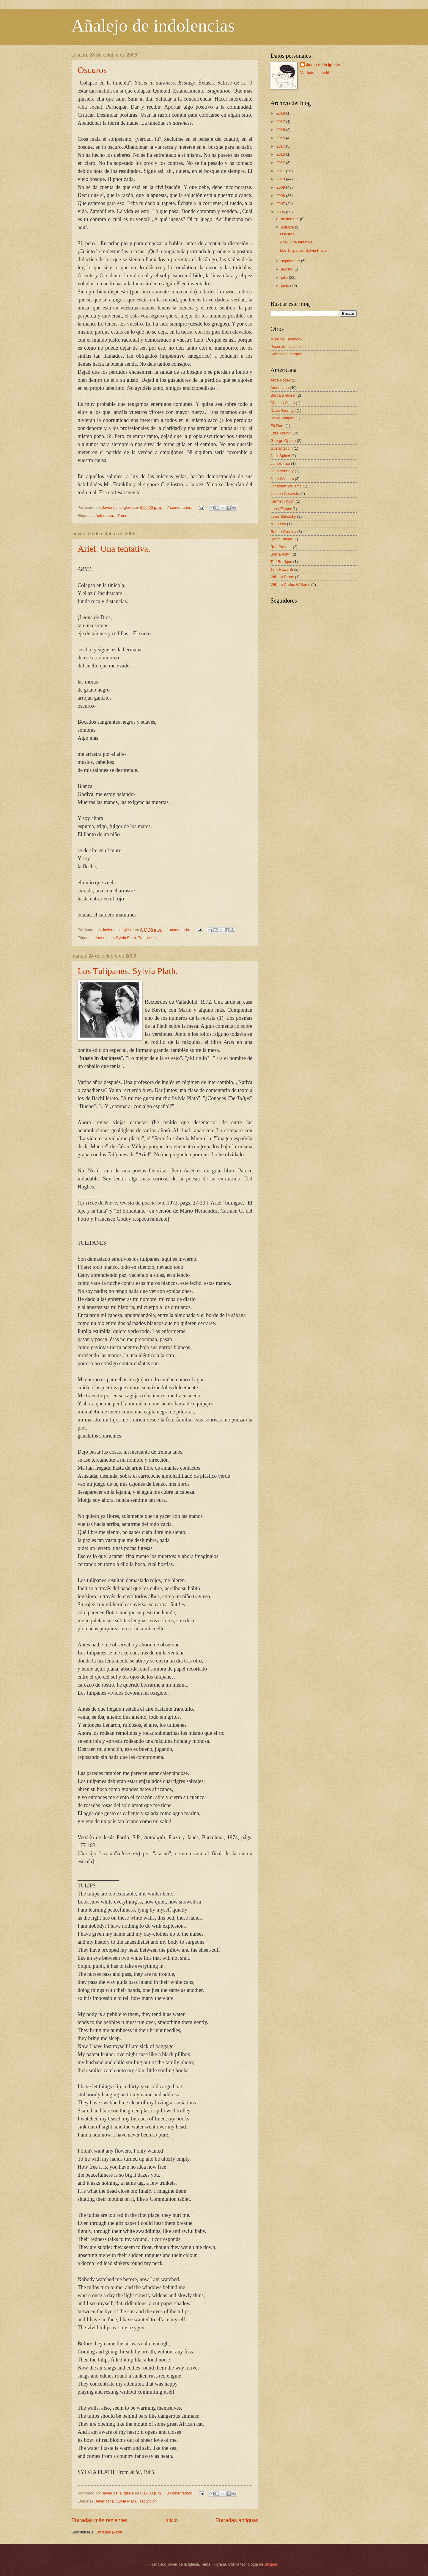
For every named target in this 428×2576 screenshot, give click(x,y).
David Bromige (282, 410)
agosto (287, 269)
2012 (281, 162)
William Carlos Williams (290, 584)
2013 (281, 154)
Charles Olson (282, 403)
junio (285, 285)
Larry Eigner (280, 508)
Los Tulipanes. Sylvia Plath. (128, 971)
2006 (281, 212)
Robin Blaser (281, 539)
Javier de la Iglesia (323, 64)
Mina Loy (278, 524)
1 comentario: (179, 930)
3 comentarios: (180, 2493)
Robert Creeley (283, 531)
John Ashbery (282, 471)
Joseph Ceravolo (284, 493)
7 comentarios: (180, 507)
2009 (281, 187)
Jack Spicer (280, 455)
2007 (281, 203)
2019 (281, 113)
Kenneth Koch (282, 501)
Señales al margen (286, 354)
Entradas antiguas (237, 2520)
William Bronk (282, 577)
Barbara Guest (282, 395)
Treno (122, 515)
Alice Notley (280, 380)
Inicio (171, 2520)
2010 (281, 179)
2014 (281, 146)
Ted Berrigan (281, 561)
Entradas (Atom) (110, 2532)
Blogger (270, 2564)
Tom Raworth (281, 569)
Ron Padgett (281, 547)
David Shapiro (282, 418)
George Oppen (283, 440)
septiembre (291, 261)
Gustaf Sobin (281, 448)
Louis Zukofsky (283, 516)
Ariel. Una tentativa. (114, 548)
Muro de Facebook (286, 339)
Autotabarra (105, 515)
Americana (104, 938)
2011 (281, 171)
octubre (288, 227)
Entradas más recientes (99, 2520)
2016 (281, 129)
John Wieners (282, 478)
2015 (281, 138)
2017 (281, 121)
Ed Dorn (277, 425)
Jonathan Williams (285, 486)
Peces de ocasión (285, 346)
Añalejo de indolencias (153, 25)
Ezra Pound (280, 433)
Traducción (147, 938)
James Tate (280, 463)
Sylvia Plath (126, 938)
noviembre (290, 219)
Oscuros (92, 70)
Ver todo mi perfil (314, 72)
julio (285, 277)
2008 (281, 195)
